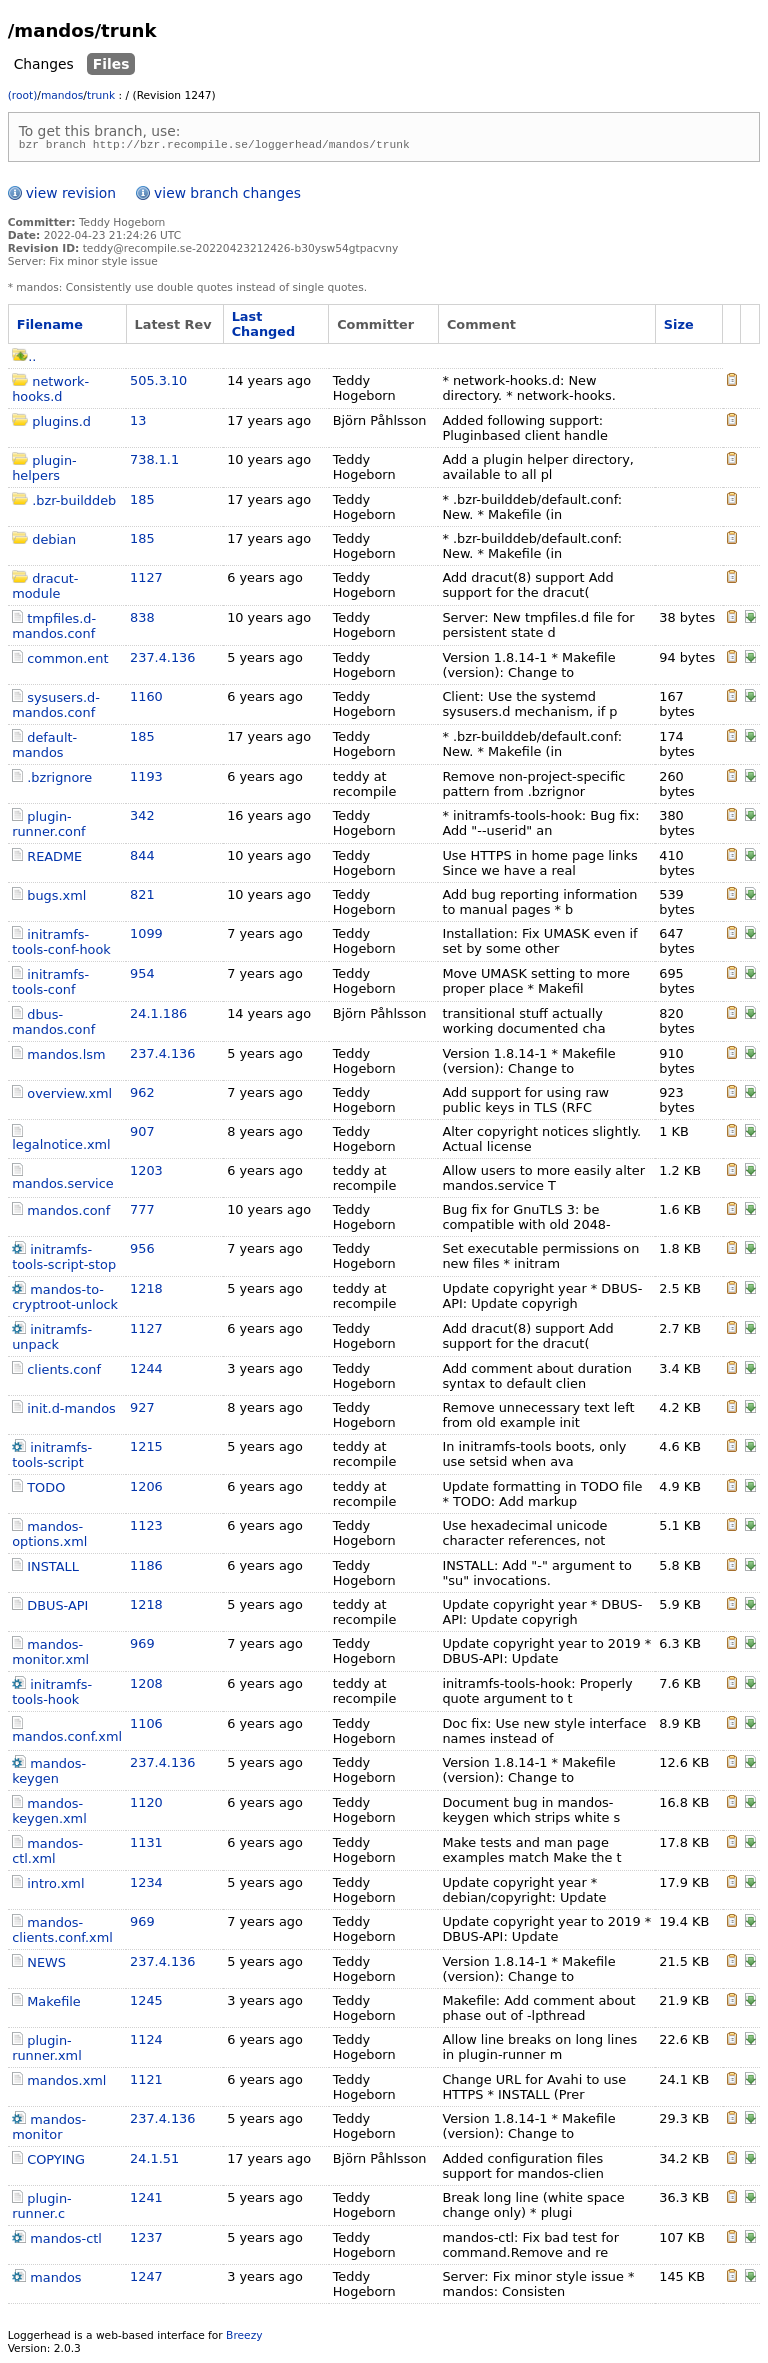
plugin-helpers (44, 471)
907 (142, 1134)
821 (142, 897)
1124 (146, 2042)
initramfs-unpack (52, 1340)
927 (142, 1410)
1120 (146, 1805)
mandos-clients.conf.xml (62, 1933)
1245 (146, 2003)
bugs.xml (56, 898)
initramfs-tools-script (52, 1458)
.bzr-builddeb (74, 503)
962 (142, 1095)
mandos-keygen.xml (49, 1814)
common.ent (67, 661)
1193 (146, 779)
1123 (146, 1528)
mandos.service (62, 1186)
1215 (146, 1449)
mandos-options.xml (49, 1537)
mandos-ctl (66, 2241)
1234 (146, 1885)
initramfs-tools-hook (52, 1695)
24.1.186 (158, 1016)
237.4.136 (162, 660)
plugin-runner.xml (47, 2051)
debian (54, 542)
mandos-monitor (49, 2130)
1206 (146, 1489)
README (54, 859)
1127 (146, 580)
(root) (23, 95)
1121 (146, 2082)
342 (142, 818)
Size (679, 327)
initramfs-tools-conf (50, 985)
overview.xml (69, 1096)
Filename (50, 327)
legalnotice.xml (61, 1147)
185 (142, 502)
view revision (71, 196)
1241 (146, 2200)
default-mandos (44, 748)
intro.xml (55, 1886)
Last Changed (264, 327)
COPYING (56, 2162)
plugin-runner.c (42, 2209)
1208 (146, 1686)
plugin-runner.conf (48, 827)
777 (142, 1212)
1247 (146, 2279)
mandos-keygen (49, 1774)
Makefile (53, 2004)
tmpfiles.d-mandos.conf (54, 629)
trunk (101, 95)
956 (142, 1251)
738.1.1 (154, 462)
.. (24, 359)
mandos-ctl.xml (47, 1854)
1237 (146, 2240)
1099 (146, 936)
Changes (44, 64)
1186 (146, 1568)
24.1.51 (154, 2161)
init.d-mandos (71, 1411)
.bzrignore (59, 780)
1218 (146, 1291)
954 (142, 976)
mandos (62, 95)
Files (111, 64)
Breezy (244, 2338)
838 (142, 620)
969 (142, 1646)
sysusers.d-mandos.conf (56, 708)
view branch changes (227, 196)
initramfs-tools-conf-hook (61, 945)
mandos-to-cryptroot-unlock (65, 1300)
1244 (146, 1371)
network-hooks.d (50, 392)
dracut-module (45, 589)
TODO (46, 1490)
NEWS (46, 1965)
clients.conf (64, 1372)
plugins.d (61, 424)
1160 (146, 699)
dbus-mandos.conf (53, 1025)
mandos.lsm (66, 1057)
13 (138, 423)
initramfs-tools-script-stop (64, 1260)
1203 (146, 1173)
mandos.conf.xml (67, 1739)
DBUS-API (57, 1608)
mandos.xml (66, 2083)
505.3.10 (158, 383)
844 (142, 858)
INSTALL (53, 1569)
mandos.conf (68, 1213)
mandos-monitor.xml (50, 1655)
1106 (146, 1726)
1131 (146, 1845)
